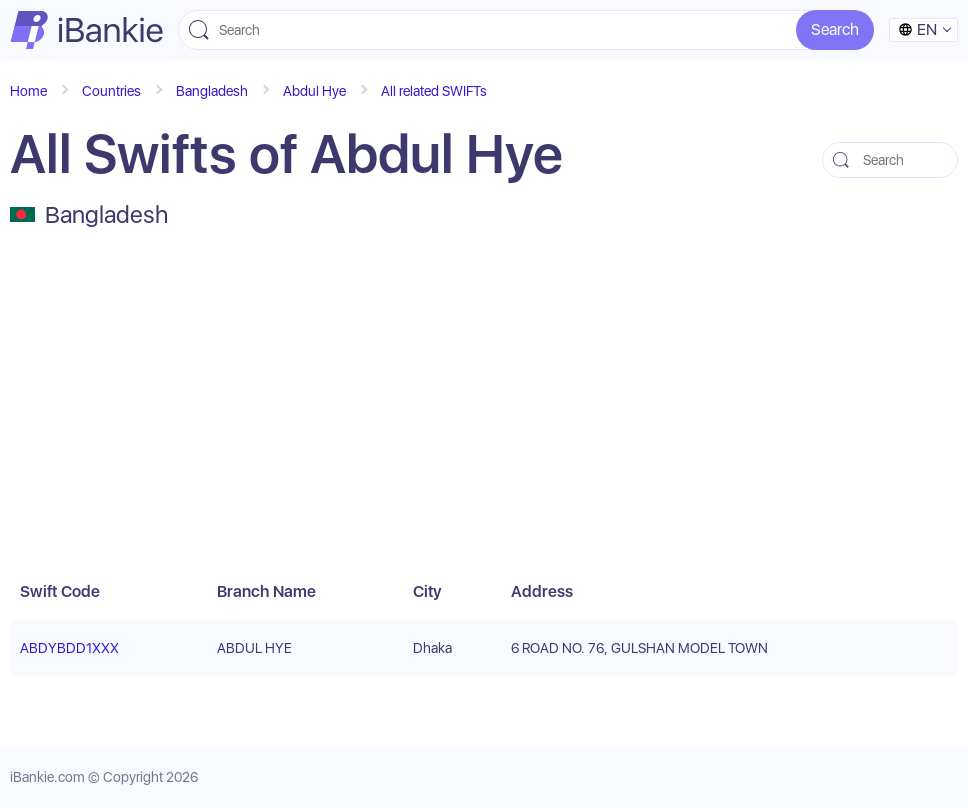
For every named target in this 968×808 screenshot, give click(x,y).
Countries (111, 91)
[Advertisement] (484, 404)
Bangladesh (212, 91)
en (917, 29)
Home (28, 91)
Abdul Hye (314, 91)
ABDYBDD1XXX (69, 648)
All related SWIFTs (434, 91)
